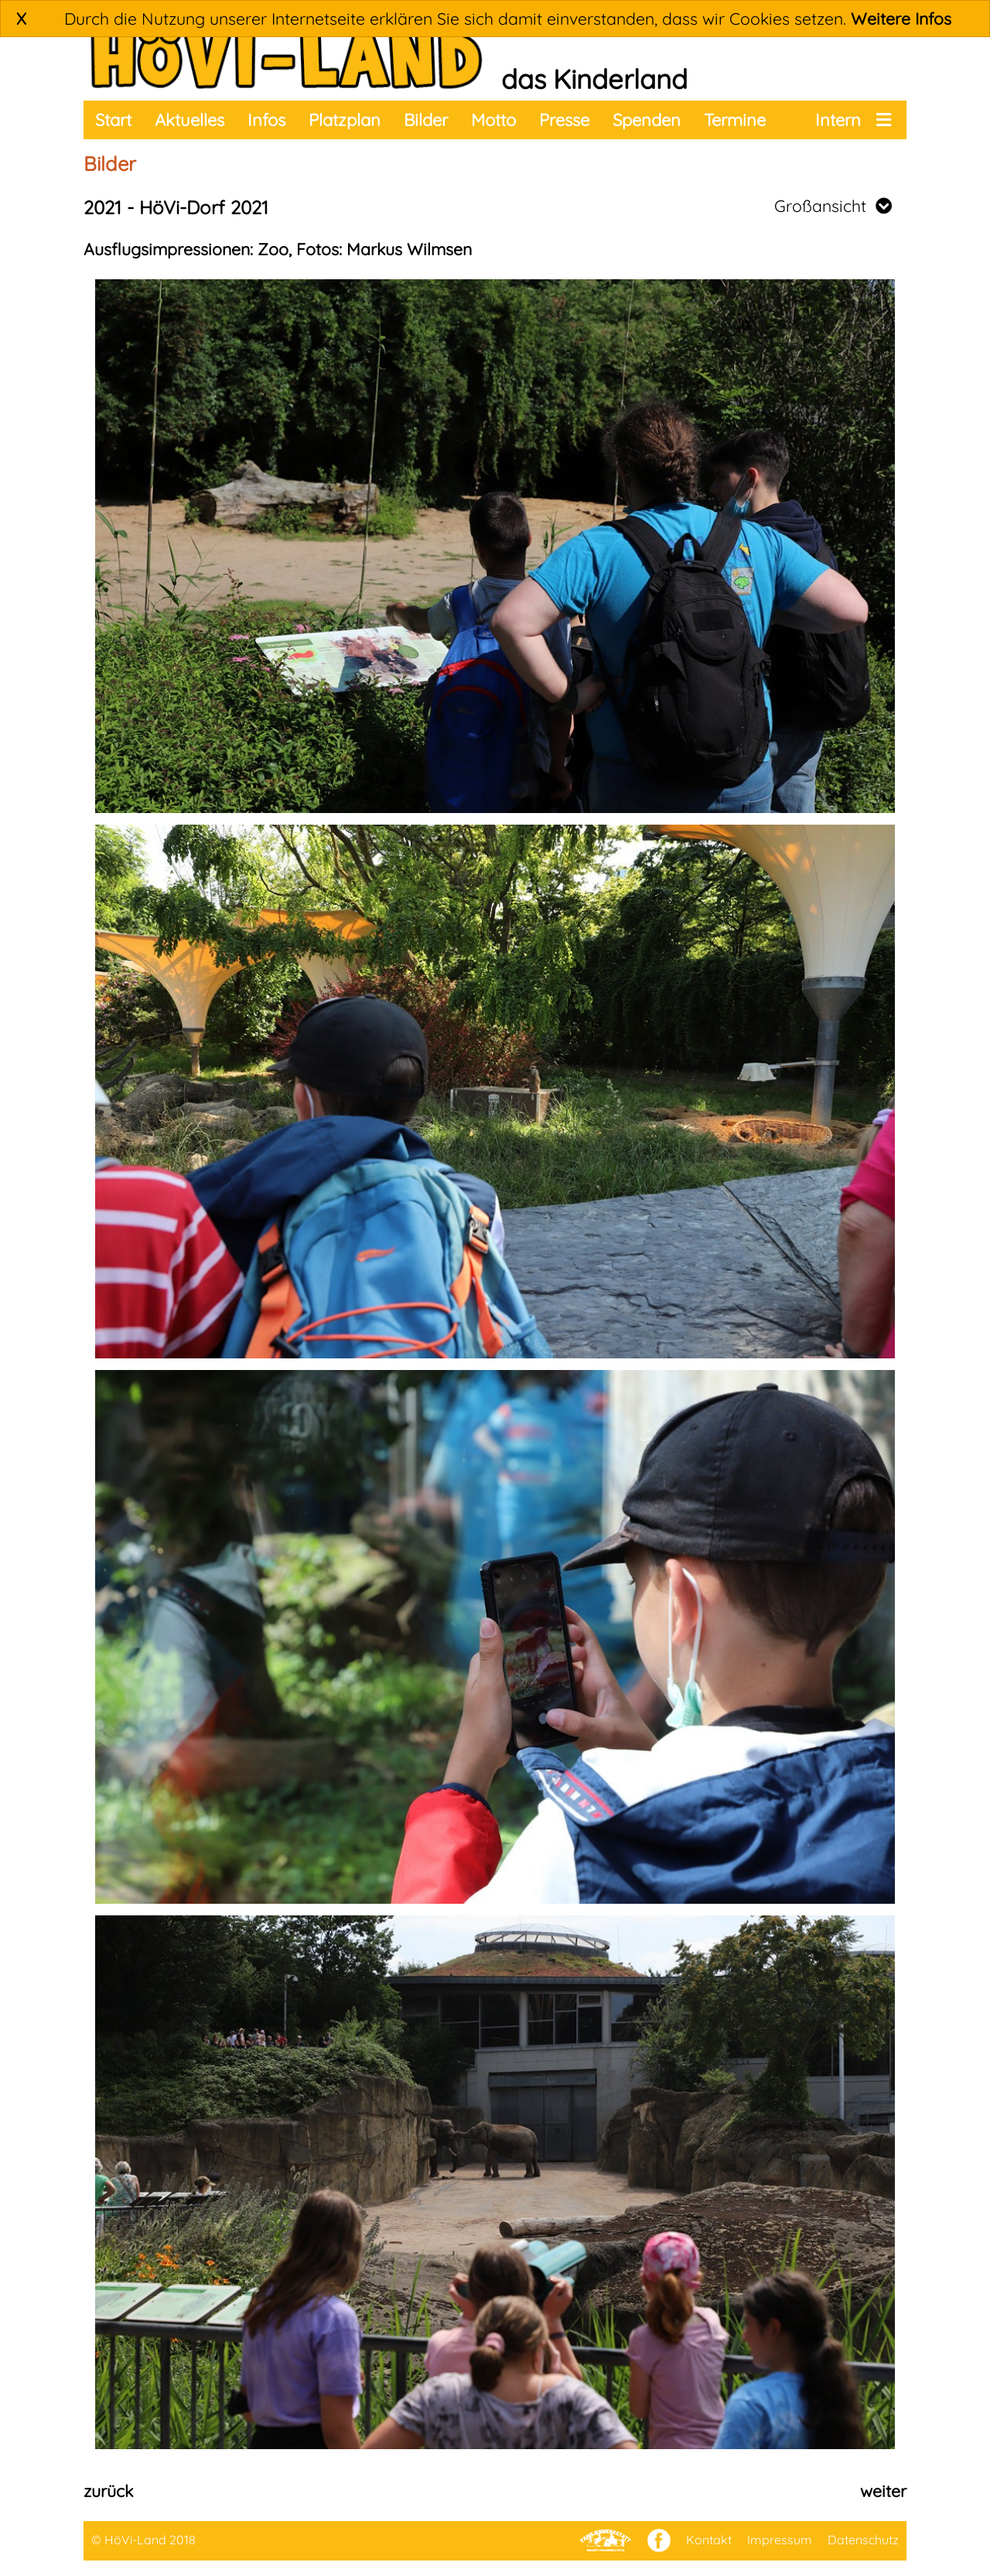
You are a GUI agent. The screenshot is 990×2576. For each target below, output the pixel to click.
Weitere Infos (901, 19)
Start (113, 120)
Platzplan (345, 120)
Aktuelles (189, 120)
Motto (493, 120)
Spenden (647, 120)
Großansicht (833, 206)
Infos (266, 120)
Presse (564, 120)
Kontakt (709, 2539)
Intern (838, 120)
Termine (735, 120)
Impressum (779, 2539)
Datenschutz (863, 2539)
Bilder (426, 120)
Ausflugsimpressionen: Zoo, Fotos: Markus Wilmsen (278, 249)
